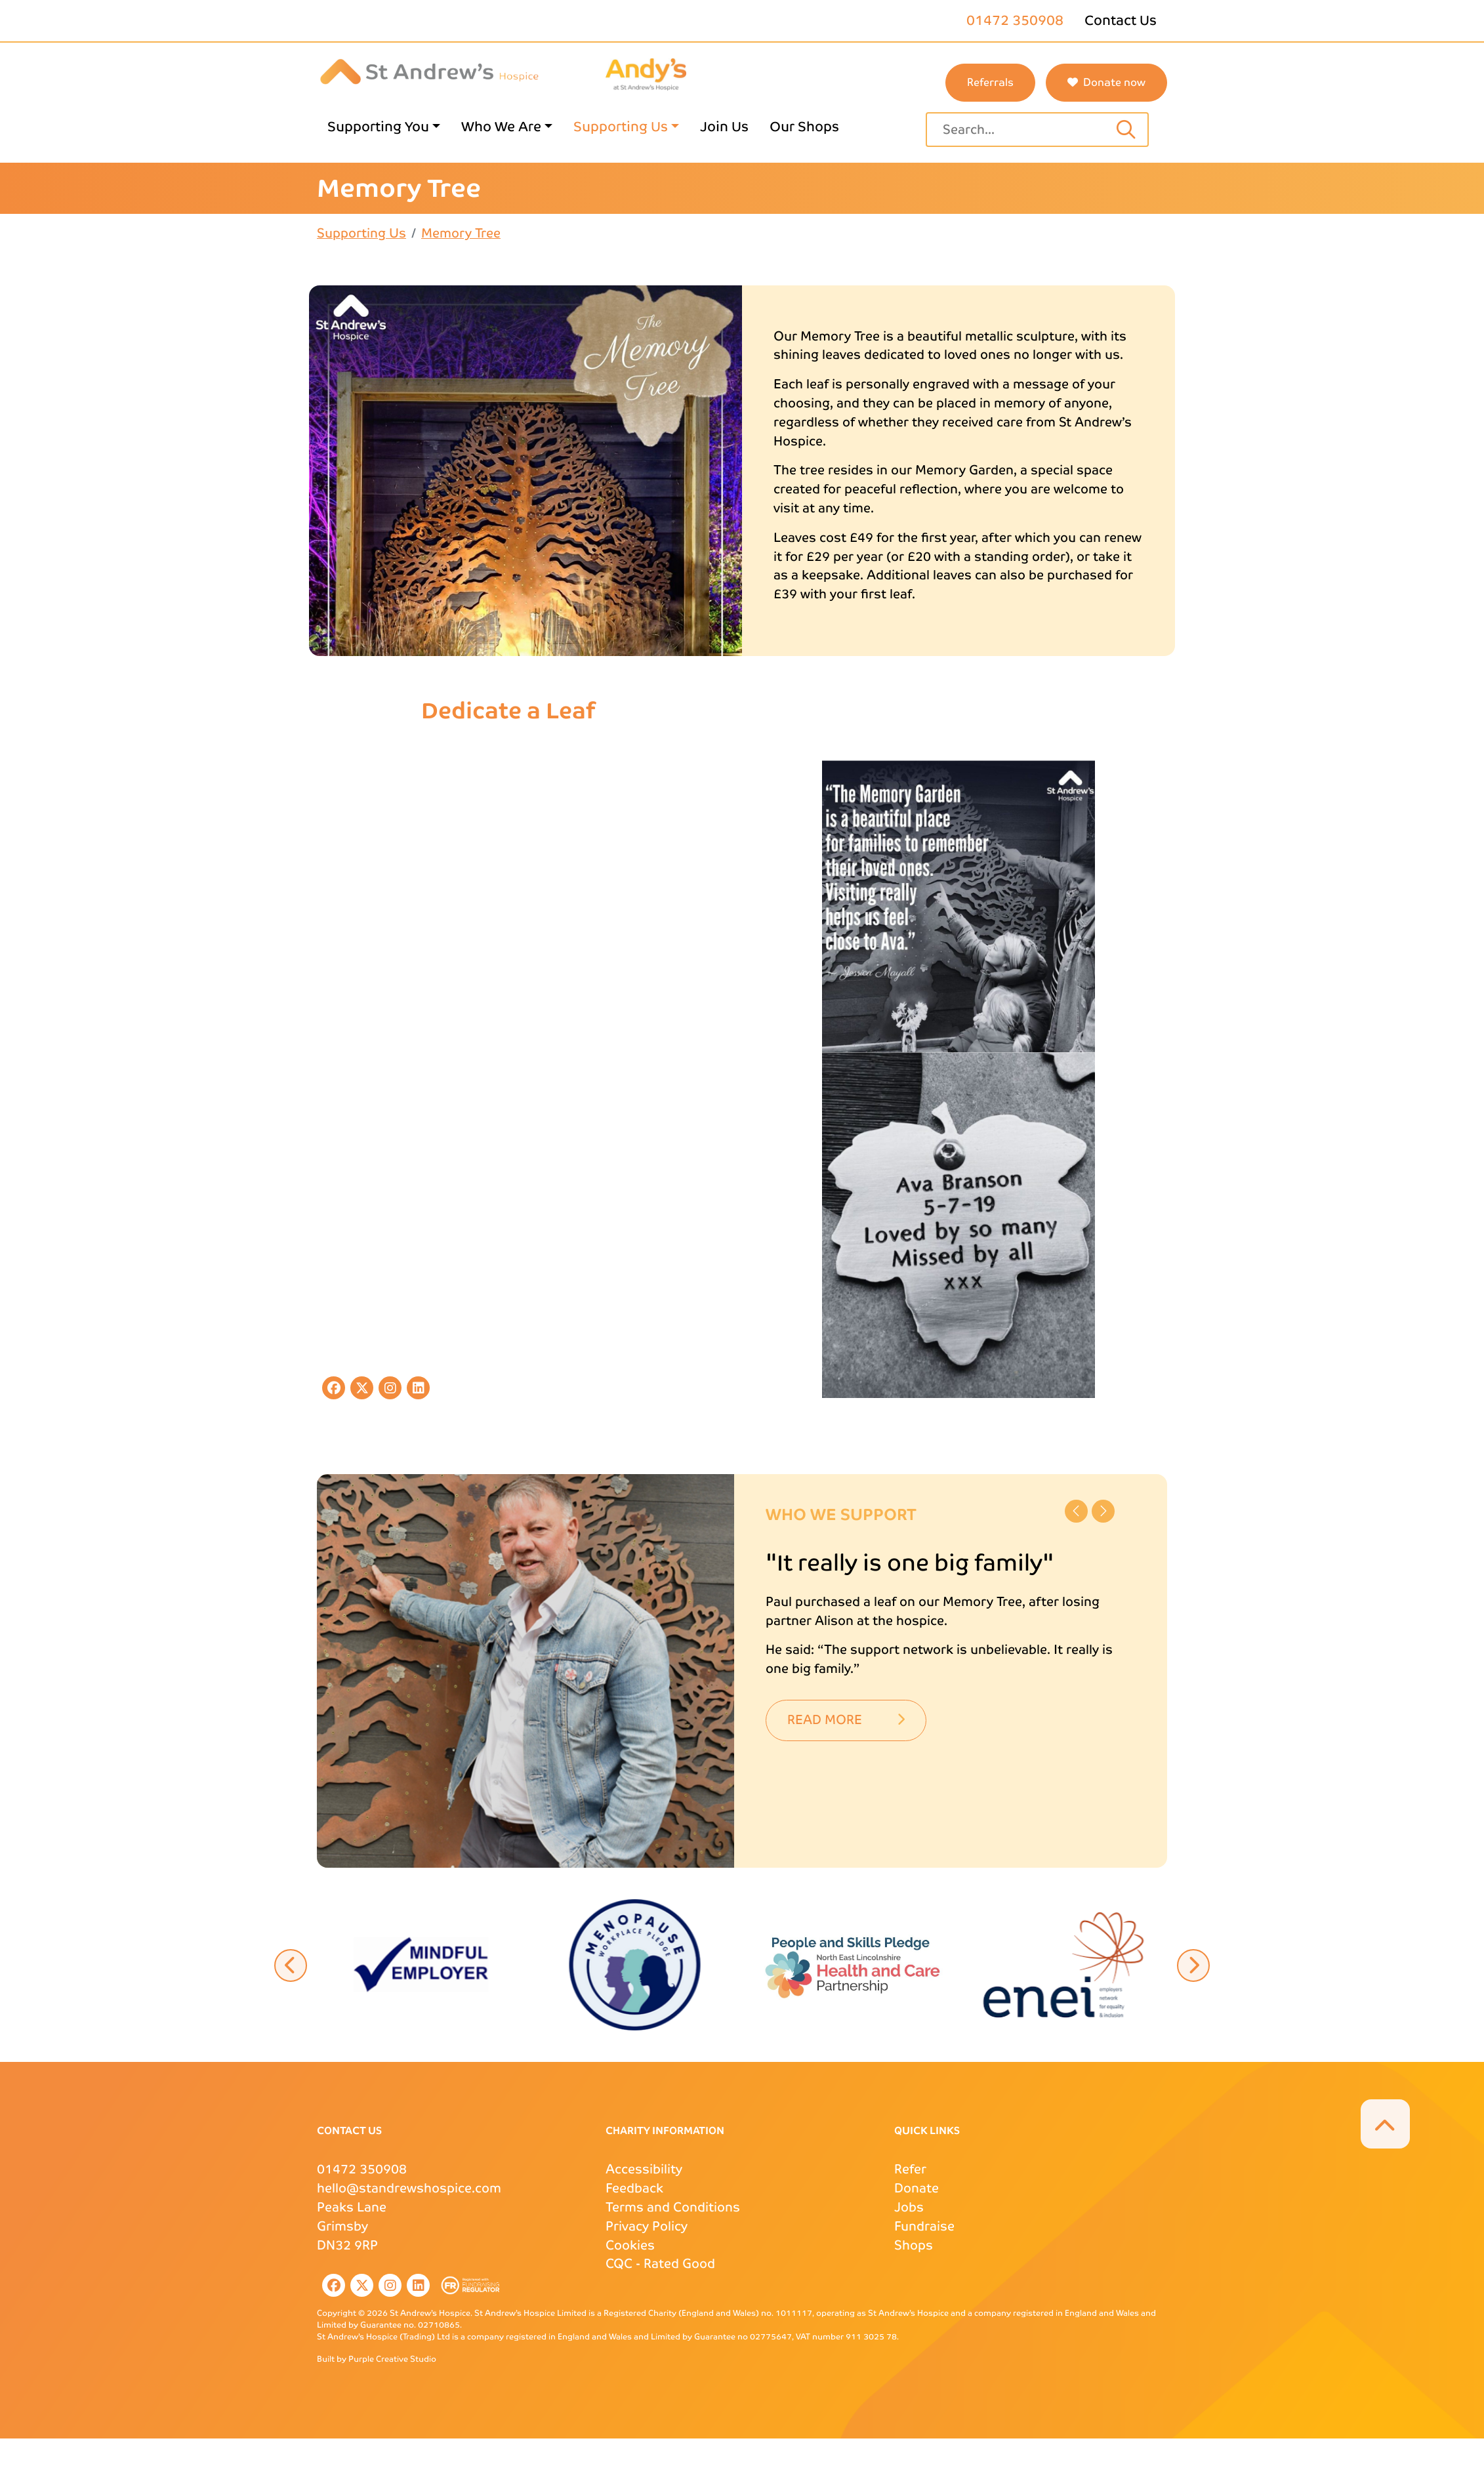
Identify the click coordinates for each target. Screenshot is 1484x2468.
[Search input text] (1126, 129)
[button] (849, 1963)
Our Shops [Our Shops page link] (804, 126)
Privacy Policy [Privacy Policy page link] (647, 2226)
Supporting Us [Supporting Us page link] (620, 126)
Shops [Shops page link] (913, 2245)
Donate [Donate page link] (916, 2188)
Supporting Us (361, 233)
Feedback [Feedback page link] (634, 2188)
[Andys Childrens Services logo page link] (646, 73)
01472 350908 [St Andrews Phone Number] (362, 2169)
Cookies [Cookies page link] (630, 2245)
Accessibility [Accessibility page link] (644, 2169)
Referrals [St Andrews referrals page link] (990, 82)
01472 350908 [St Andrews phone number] (1014, 20)
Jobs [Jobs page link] (909, 2207)
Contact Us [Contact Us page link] (1120, 20)
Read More (846, 1720)
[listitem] (331, 2285)
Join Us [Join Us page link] (724, 126)
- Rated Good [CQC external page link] (660, 2263)
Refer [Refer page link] (910, 2169)
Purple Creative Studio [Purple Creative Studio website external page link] (392, 2359)
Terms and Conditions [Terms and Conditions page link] (673, 2207)
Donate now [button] (1106, 82)
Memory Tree (461, 233)
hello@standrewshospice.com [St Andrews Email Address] (409, 2188)
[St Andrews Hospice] (429, 70)
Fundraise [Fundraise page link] (924, 2226)
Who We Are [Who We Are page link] (501, 126)
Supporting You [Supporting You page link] (378, 126)
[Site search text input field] (1024, 129)
